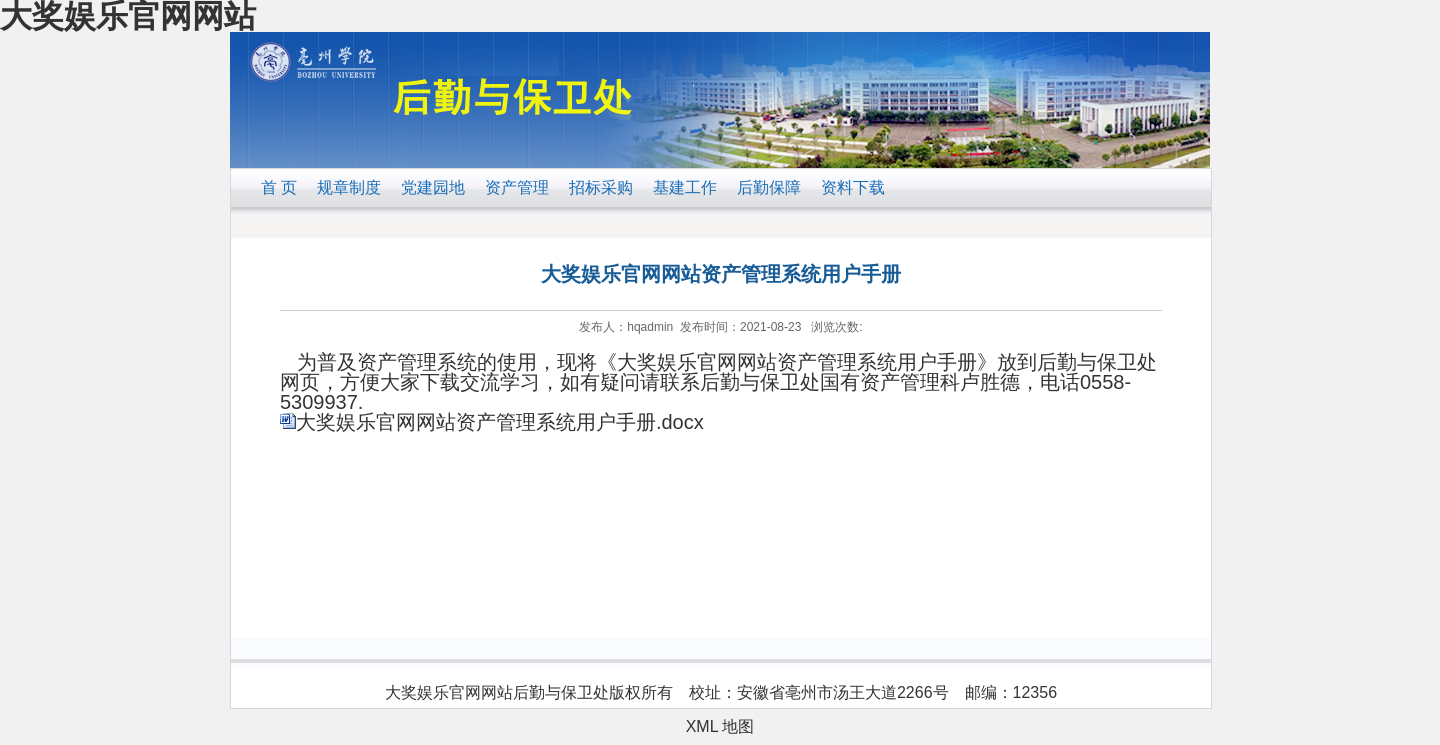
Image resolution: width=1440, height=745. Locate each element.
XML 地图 (720, 726)
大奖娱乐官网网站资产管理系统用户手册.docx (500, 422)
